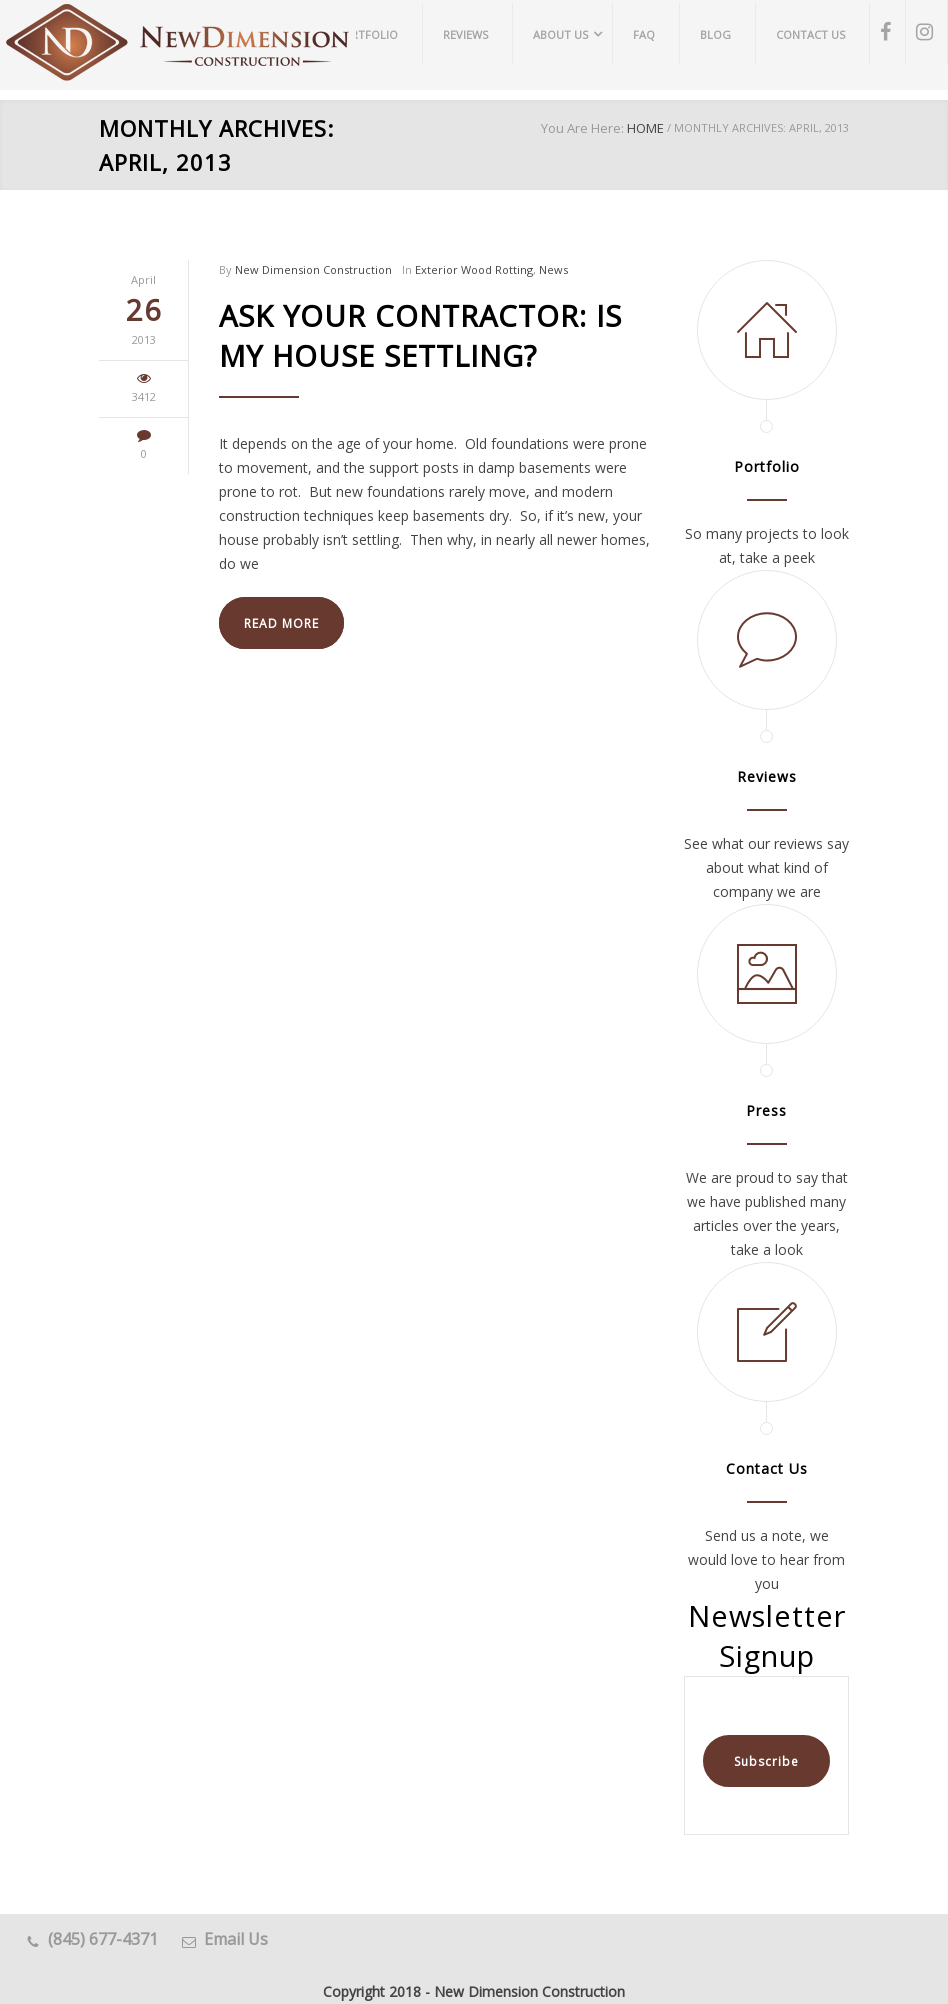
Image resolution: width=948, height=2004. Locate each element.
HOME (645, 128)
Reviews (767, 776)
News (553, 269)
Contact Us (767, 1468)
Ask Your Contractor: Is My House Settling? (420, 335)
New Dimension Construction (313, 269)
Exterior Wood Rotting (474, 269)
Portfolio (767, 466)
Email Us (236, 1939)
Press (766, 1110)
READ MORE (281, 623)
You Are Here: (582, 128)
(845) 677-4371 (103, 1939)
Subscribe (766, 1761)
